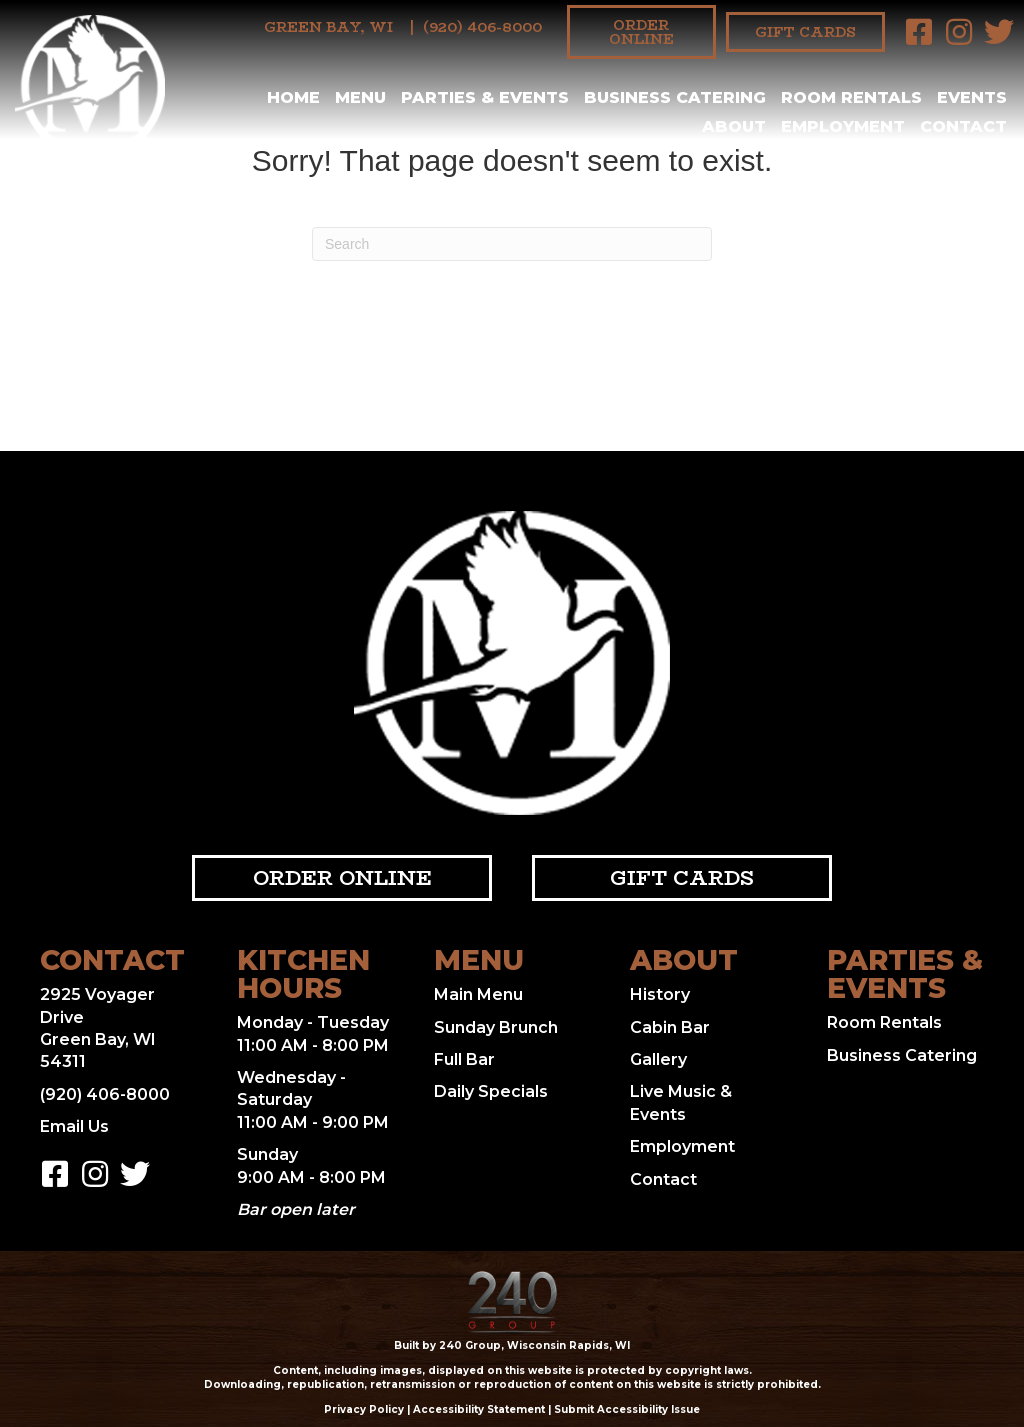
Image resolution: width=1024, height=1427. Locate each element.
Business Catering (902, 1055)
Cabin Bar (670, 1027)
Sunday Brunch (496, 1027)
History (660, 994)
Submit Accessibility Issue (627, 1409)
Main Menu (478, 994)
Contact (663, 1179)
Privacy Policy (364, 1409)
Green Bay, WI (328, 27)
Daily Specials (491, 1091)
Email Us (74, 1126)
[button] (919, 32)
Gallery (658, 1059)
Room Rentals (884, 1022)
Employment (682, 1146)
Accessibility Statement (479, 1409)
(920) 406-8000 (482, 27)
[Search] (512, 244)
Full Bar (464, 1059)
